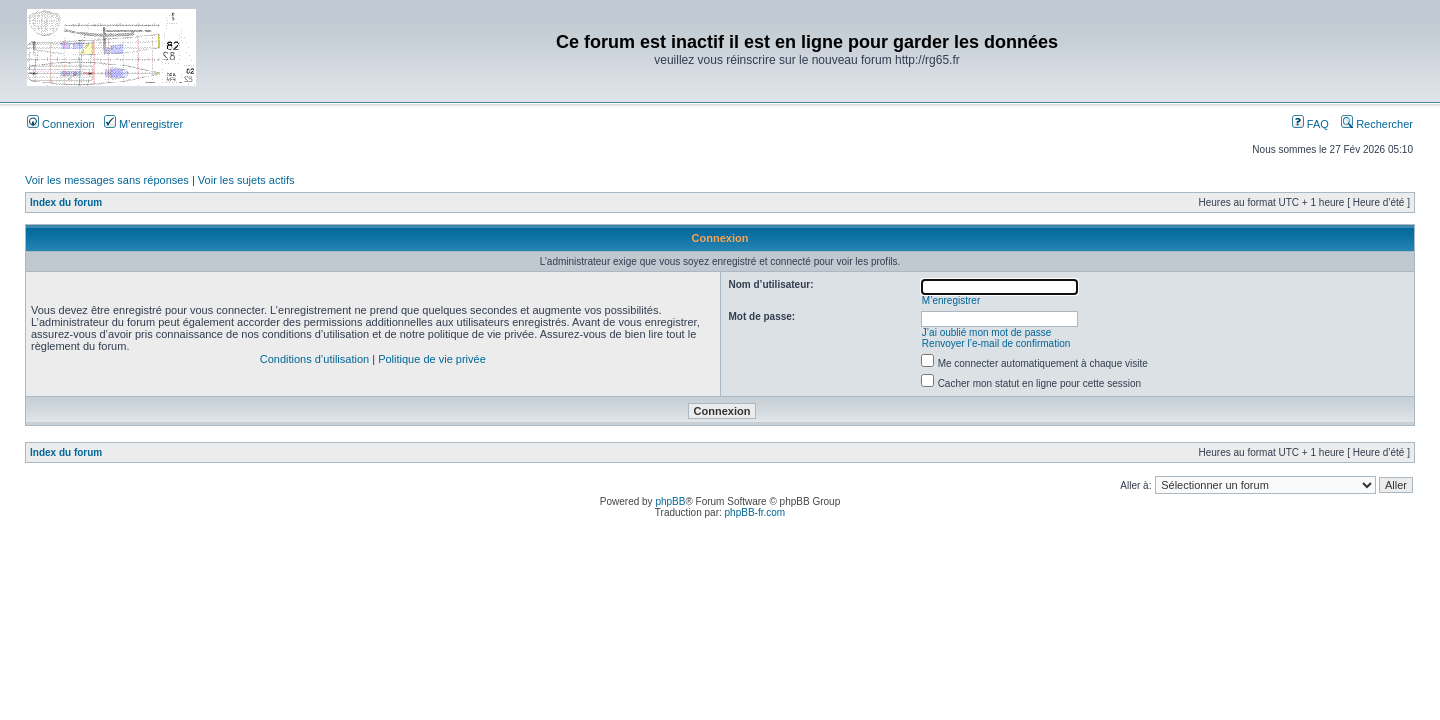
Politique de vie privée (432, 359)
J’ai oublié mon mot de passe (987, 332)
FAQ (1310, 124)
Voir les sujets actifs (246, 180)
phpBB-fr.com (755, 512)
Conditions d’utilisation (314, 359)
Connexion (61, 124)
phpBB (670, 501)
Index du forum (66, 202)
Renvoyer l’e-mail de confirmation (996, 343)
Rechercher (1377, 124)
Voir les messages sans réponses (107, 180)
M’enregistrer (143, 124)
